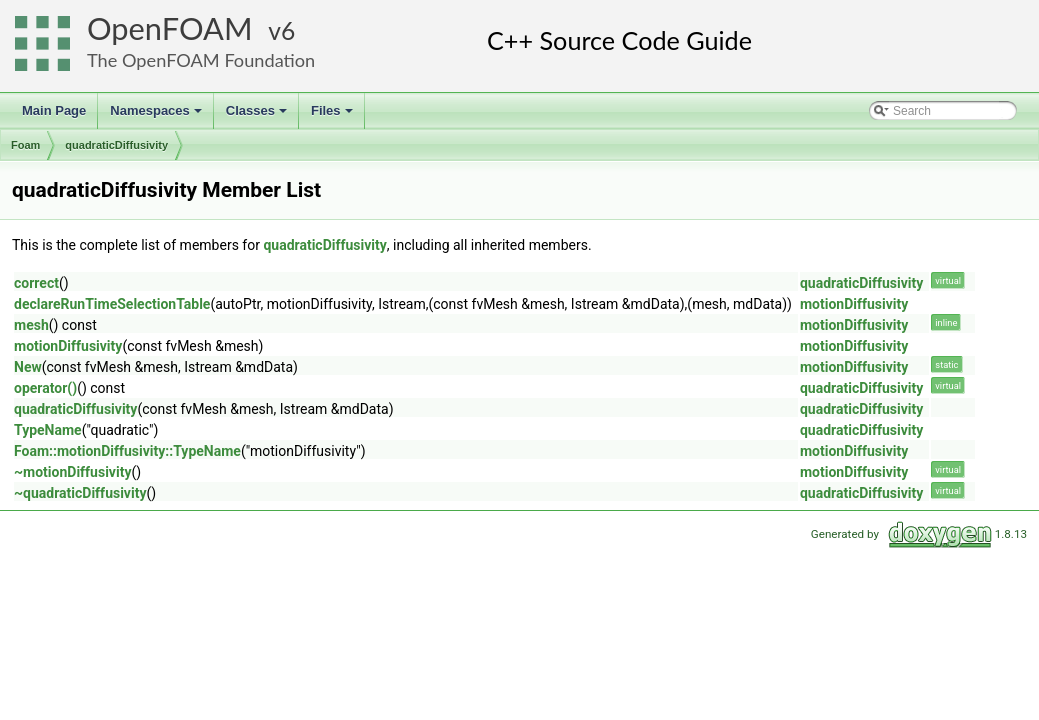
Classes (258, 116)
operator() (45, 388)
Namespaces (157, 116)
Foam (25, 145)
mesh (31, 325)
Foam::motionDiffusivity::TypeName (127, 451)
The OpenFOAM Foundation (201, 60)
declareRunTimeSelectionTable (112, 304)
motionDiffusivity (854, 304)
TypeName (48, 430)
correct (36, 283)
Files (333, 116)
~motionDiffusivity (72, 472)
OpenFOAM (170, 28)
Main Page (54, 110)
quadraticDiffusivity (116, 145)
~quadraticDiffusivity (80, 493)
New (28, 367)
